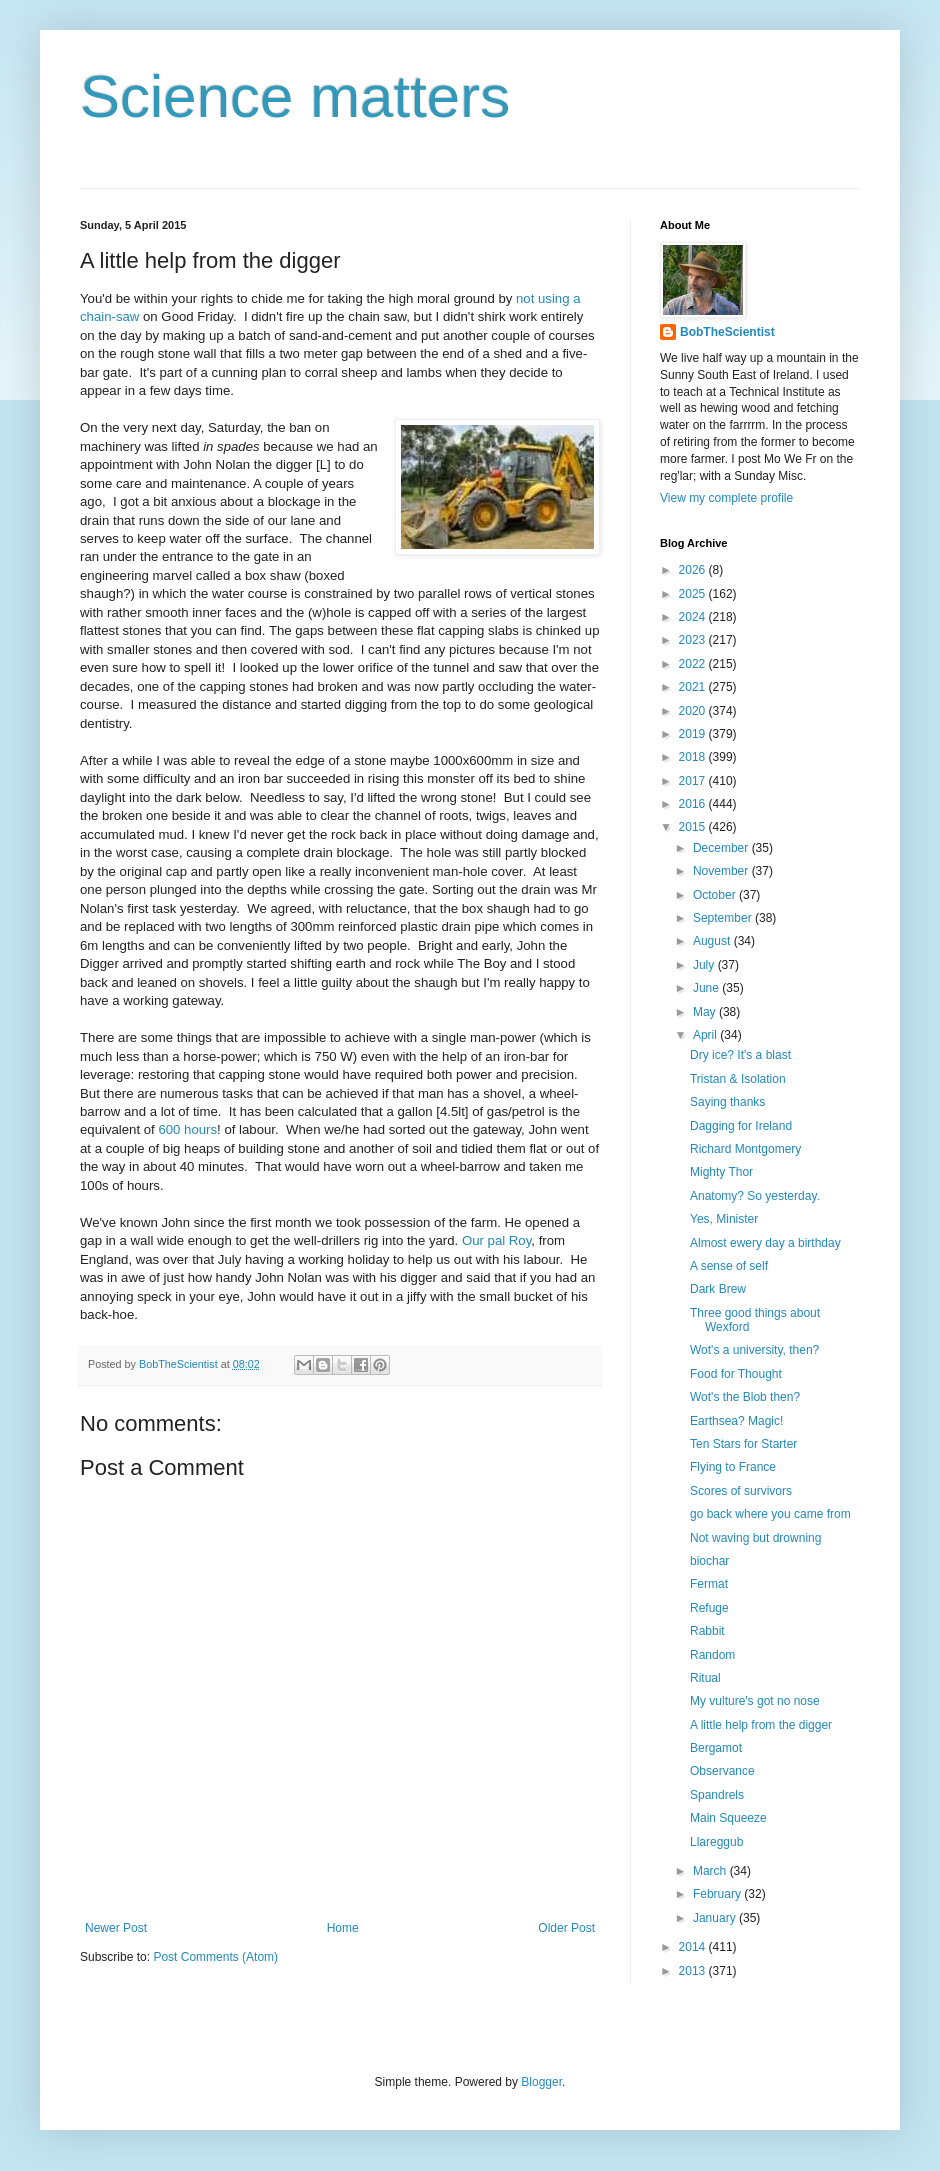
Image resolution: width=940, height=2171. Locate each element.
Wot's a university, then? (754, 1350)
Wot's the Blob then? (745, 1397)
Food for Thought (736, 1374)
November (722, 871)
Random (712, 1655)
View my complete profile (726, 498)
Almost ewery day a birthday (765, 1243)
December (722, 848)
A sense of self (729, 1266)
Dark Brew (718, 1289)
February (718, 1894)
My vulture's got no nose (755, 1701)
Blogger (541, 2082)
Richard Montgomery (745, 1149)
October (716, 895)
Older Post (566, 1928)
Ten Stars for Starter (743, 1444)
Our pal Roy (496, 1240)
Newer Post (116, 1928)
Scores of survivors (741, 1491)
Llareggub (716, 1842)
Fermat (709, 1584)
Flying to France (733, 1467)
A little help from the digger (761, 1725)
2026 (694, 570)
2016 (694, 804)
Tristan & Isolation (738, 1079)
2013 (694, 1971)
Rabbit (707, 1631)
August (713, 941)
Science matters (295, 96)
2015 (694, 827)
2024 (694, 617)
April (706, 1035)
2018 (694, 757)
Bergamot (716, 1748)
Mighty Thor (721, 1172)
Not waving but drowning (755, 1538)
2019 (694, 734)
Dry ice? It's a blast (740, 1055)
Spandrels (717, 1795)
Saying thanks (727, 1102)
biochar (709, 1561)
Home (343, 1928)
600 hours (187, 1129)
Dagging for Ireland (741, 1126)
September (724, 918)
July (705, 965)
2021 (694, 687)
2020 (694, 711)
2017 (694, 781)
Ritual (705, 1678)
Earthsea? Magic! (736, 1421)
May (706, 1012)
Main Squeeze (728, 1818)
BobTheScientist (727, 332)
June (707, 988)
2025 (694, 594)
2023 (694, 640)
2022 (694, 664)
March (711, 1871)
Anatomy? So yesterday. (755, 1196)
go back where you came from (770, 1514)
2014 (694, 1947)
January (716, 1918)
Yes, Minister (724, 1219)
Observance (722, 1771)
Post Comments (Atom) (215, 1957)
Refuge (709, 1608)
